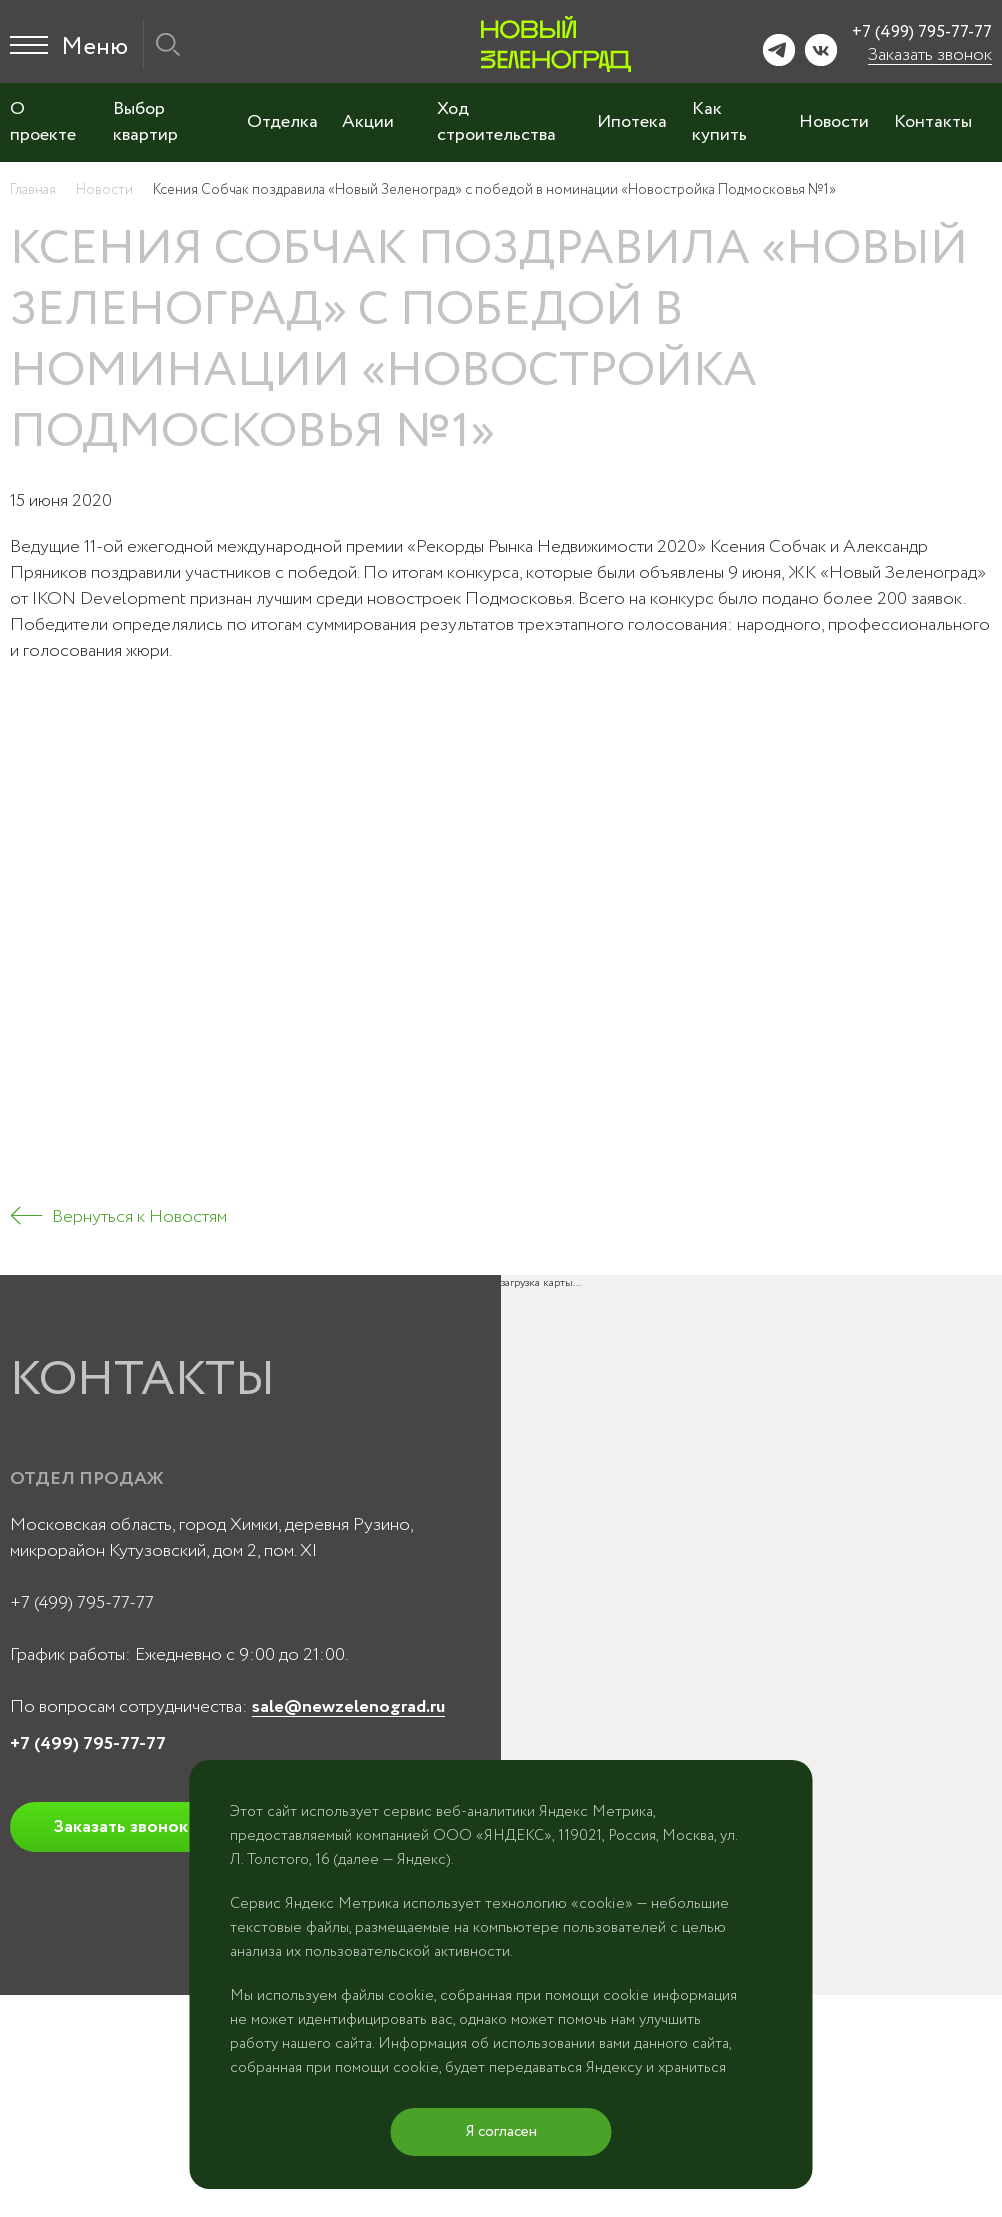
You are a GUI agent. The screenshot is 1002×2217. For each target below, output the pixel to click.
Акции (368, 122)
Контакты (933, 122)
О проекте (43, 122)
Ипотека (632, 122)
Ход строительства (496, 122)
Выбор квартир (145, 122)
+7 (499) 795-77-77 (922, 32)
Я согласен (501, 2132)
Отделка (282, 122)
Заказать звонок (930, 55)
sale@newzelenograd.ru (348, 1707)
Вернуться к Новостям (139, 1217)
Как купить (719, 122)
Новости (834, 122)
